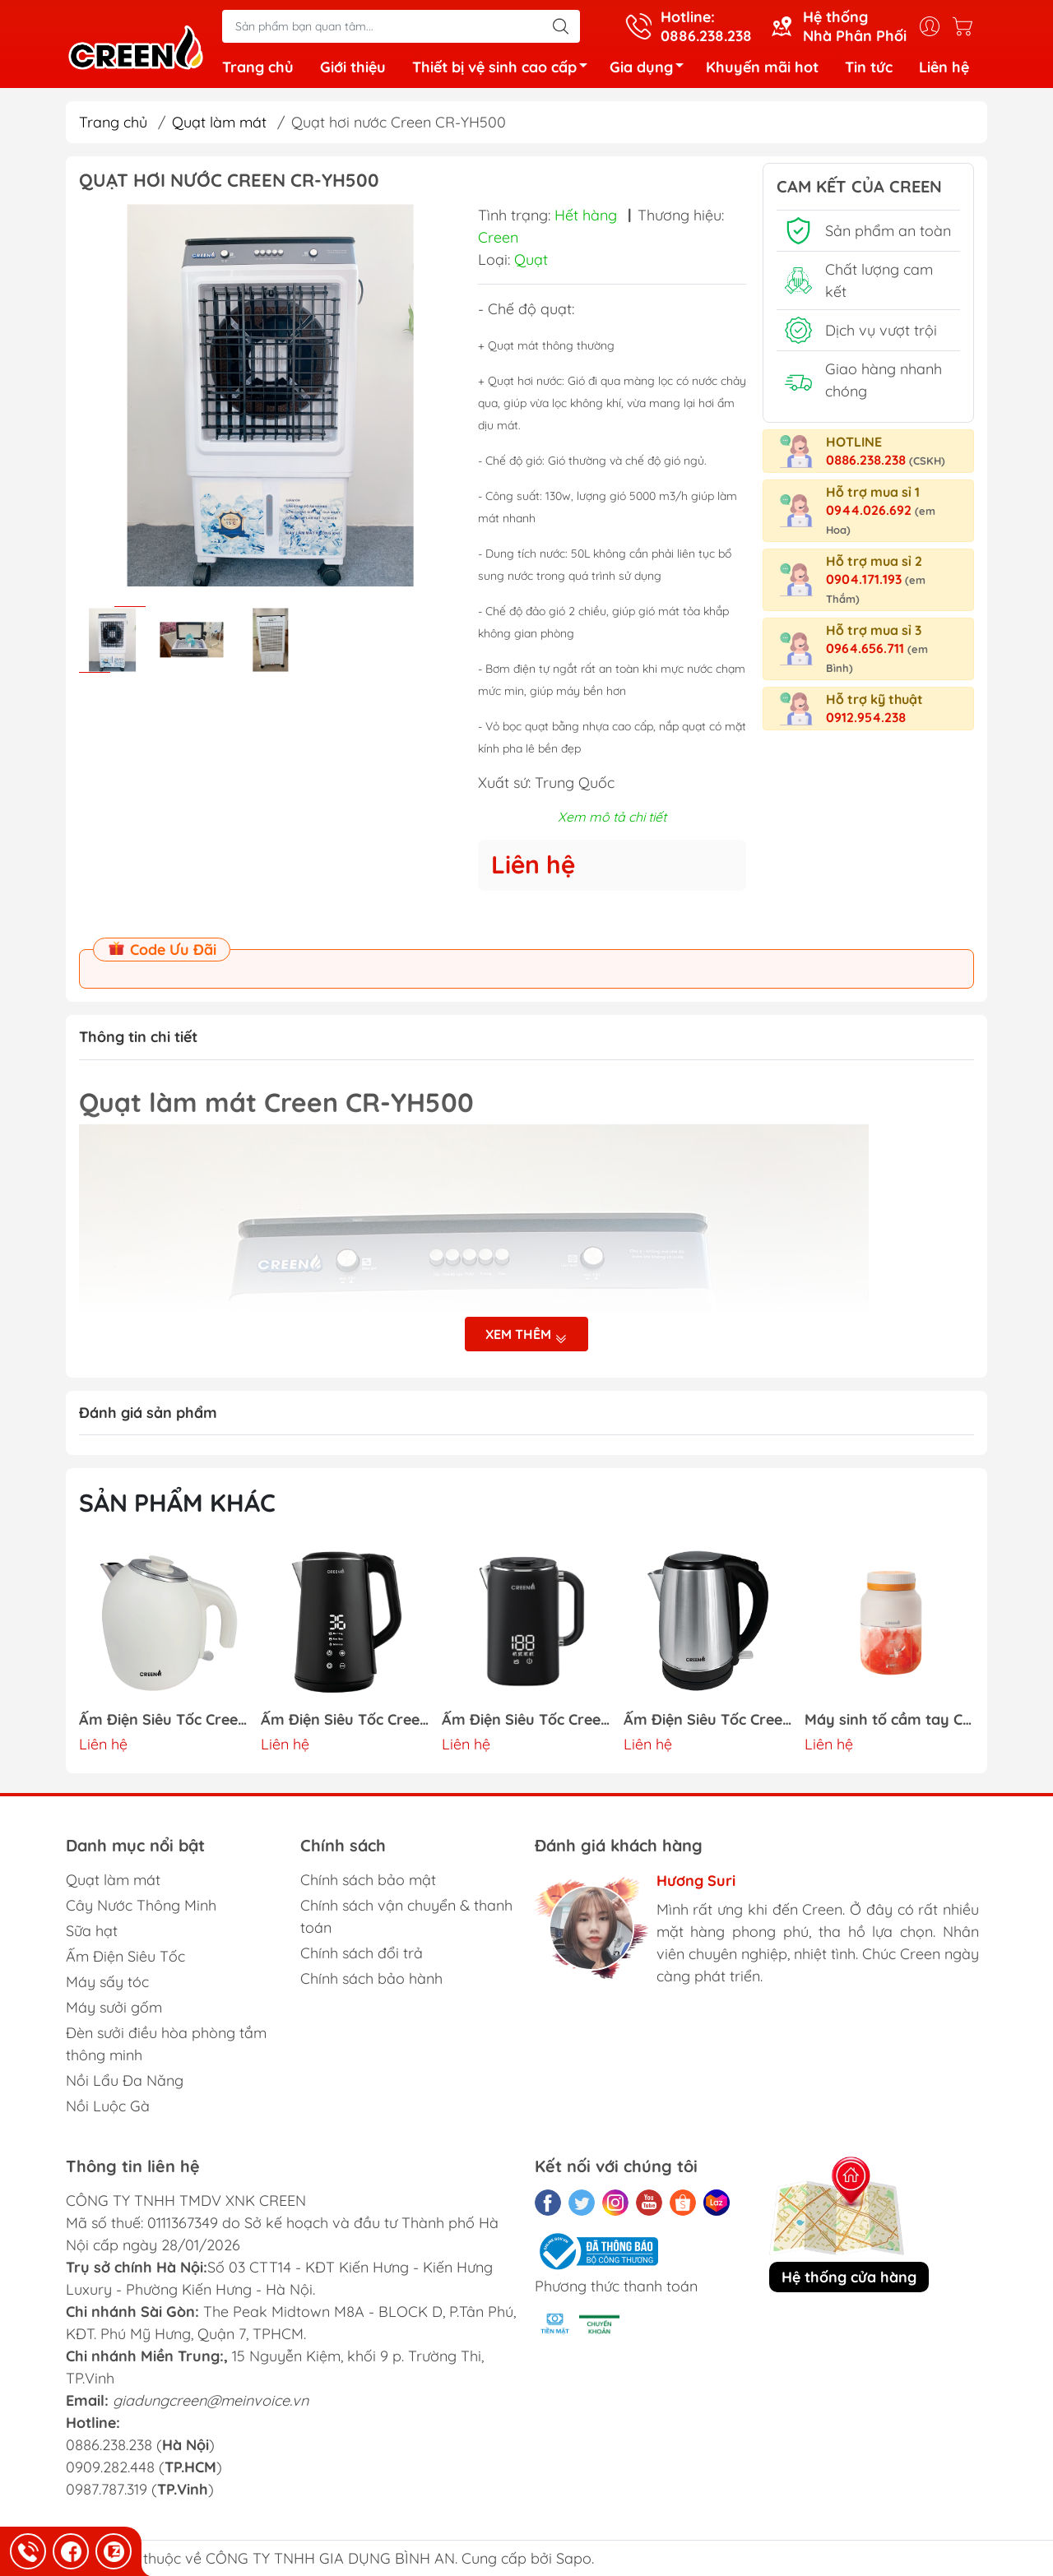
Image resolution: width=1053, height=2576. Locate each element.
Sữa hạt (92, 1930)
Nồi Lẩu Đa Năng (124, 2080)
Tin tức (869, 67)
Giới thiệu (353, 67)
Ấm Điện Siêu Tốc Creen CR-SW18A (708, 1720)
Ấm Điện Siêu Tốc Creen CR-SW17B (345, 1720)
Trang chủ (258, 67)
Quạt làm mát (219, 122)
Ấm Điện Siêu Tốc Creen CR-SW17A (526, 1720)
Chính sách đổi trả (361, 1953)
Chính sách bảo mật (368, 1879)
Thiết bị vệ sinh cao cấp (504, 69)
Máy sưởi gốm (114, 2007)
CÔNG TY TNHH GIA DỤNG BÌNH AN (330, 2558)
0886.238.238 (885, 460)
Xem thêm (526, 1334)
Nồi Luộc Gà (108, 2105)
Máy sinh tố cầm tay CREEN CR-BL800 (889, 1720)
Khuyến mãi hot (762, 67)
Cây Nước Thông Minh (141, 1905)
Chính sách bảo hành (371, 1978)
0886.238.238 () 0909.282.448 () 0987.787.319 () (144, 2467)
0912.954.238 (866, 717)
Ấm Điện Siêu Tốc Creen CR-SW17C (163, 1720)
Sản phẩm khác (177, 1502)
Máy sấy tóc (107, 1981)
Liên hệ (944, 67)
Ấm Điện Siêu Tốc (125, 1956)
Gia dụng (651, 69)
